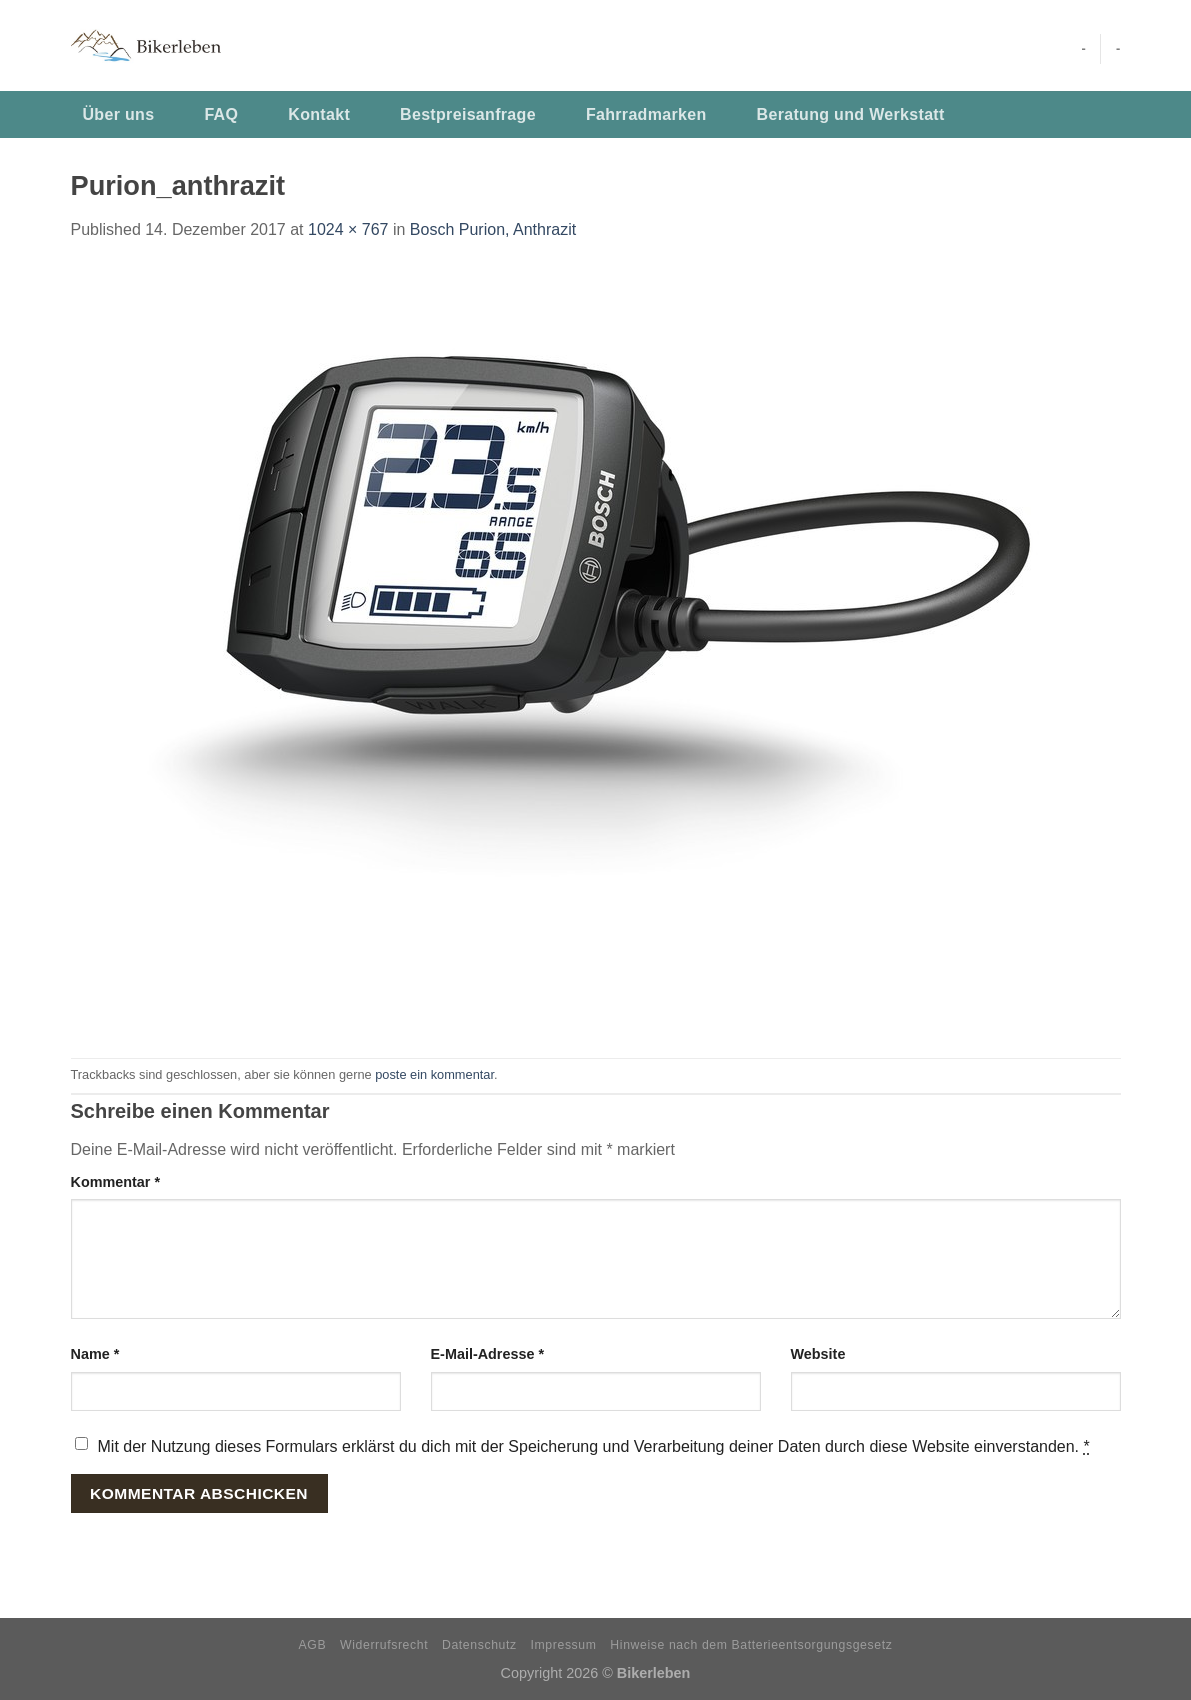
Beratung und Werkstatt (851, 114)
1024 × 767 (348, 229)
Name (95, 1354)
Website (818, 1354)
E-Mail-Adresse (488, 1354)
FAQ (221, 114)
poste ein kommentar (434, 1074)
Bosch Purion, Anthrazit (493, 229)
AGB (313, 1645)
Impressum (564, 1645)
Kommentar (116, 1182)
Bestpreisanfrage (468, 114)
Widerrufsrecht (384, 1645)
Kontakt (319, 114)
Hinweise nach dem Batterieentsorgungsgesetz (751, 1645)
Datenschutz (479, 1645)
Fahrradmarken (646, 114)
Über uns (119, 114)
